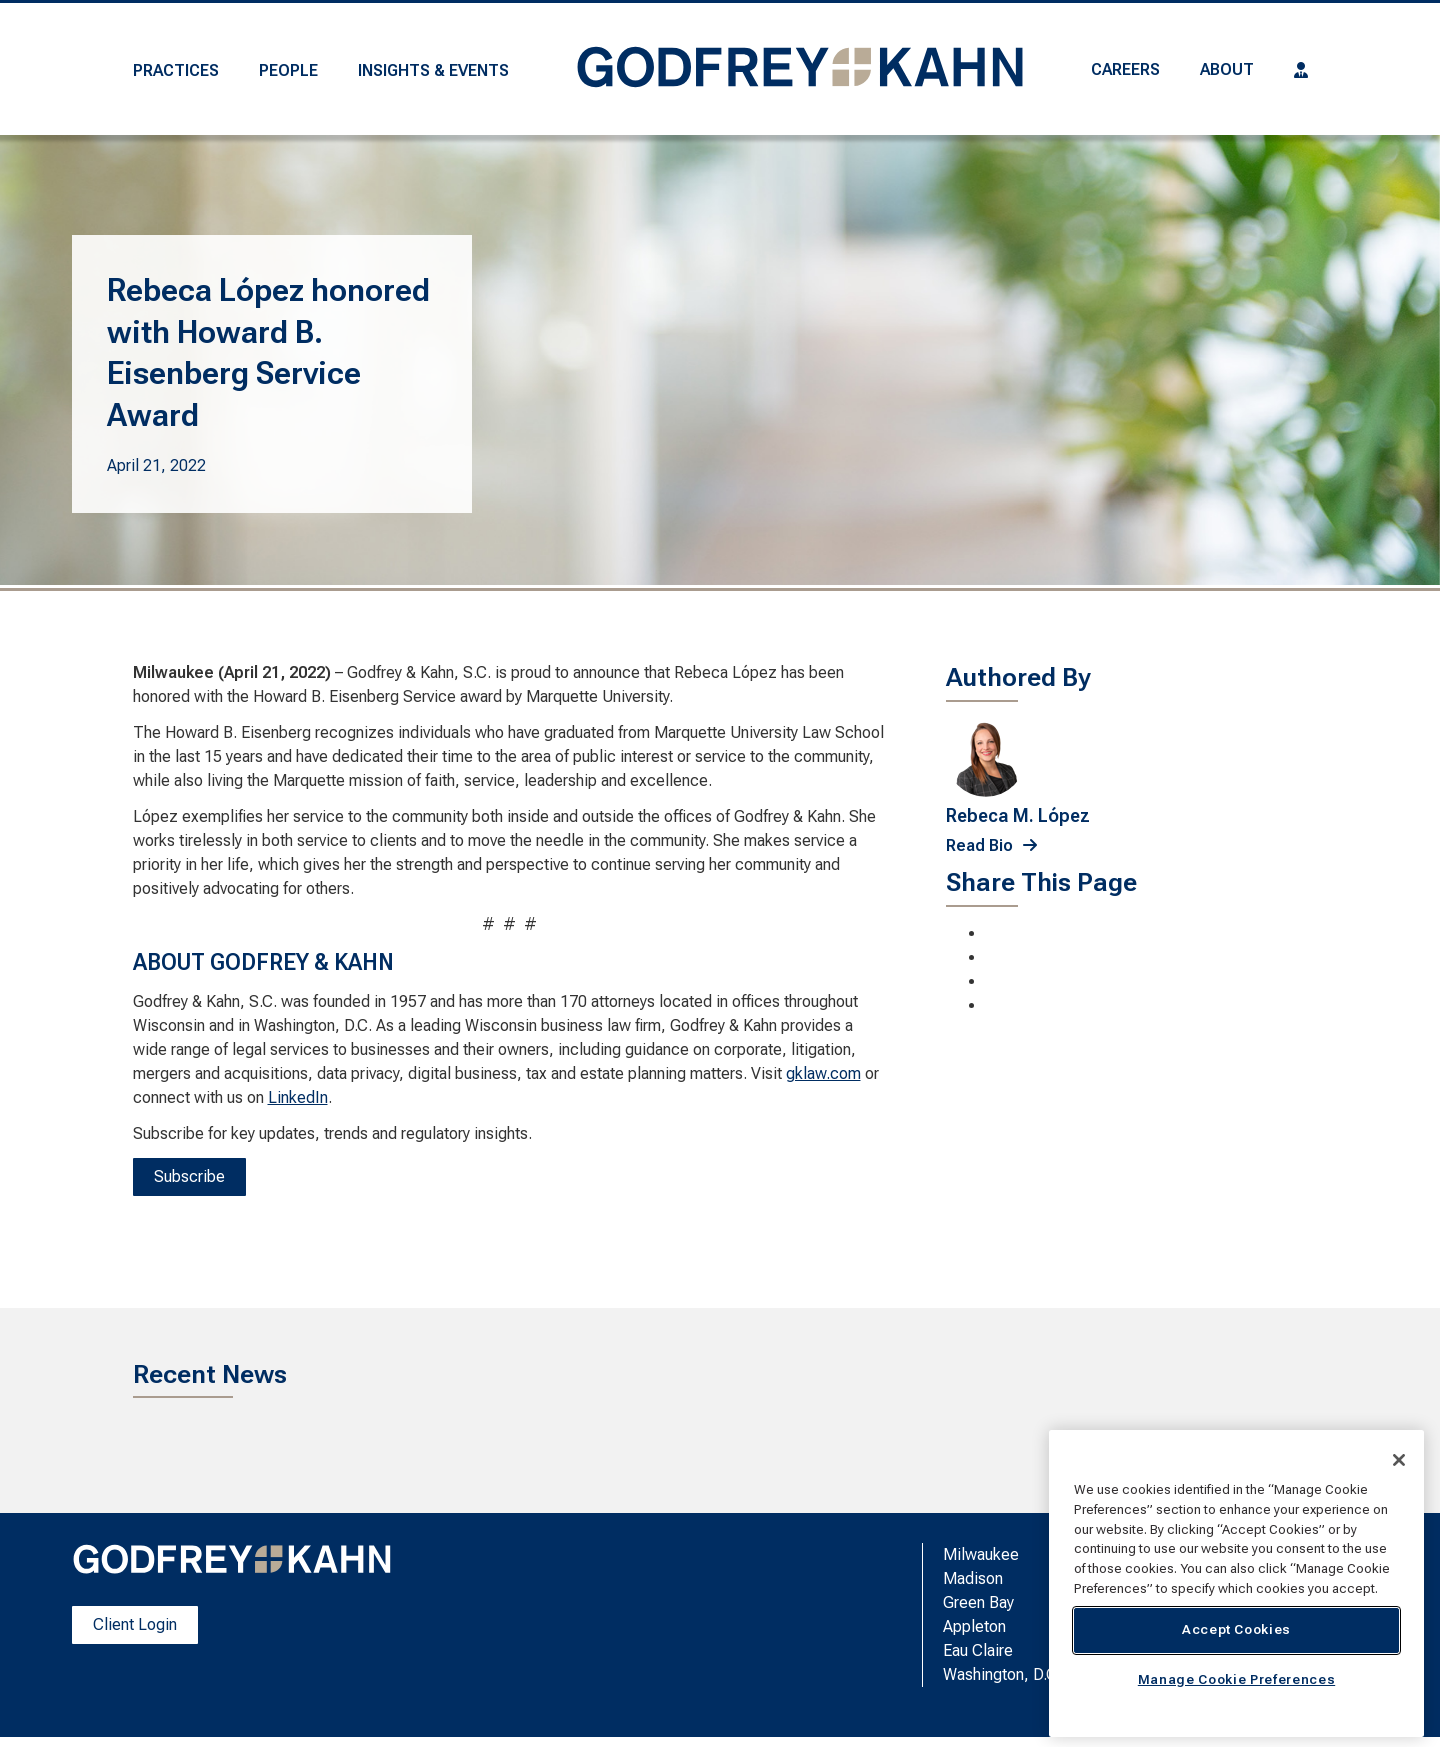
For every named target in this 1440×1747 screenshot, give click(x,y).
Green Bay (978, 1602)
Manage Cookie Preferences (1236, 1679)
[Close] (1399, 1460)
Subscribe (189, 1176)
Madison (973, 1578)
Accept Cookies (1236, 1629)
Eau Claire (978, 1650)
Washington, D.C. (1002, 1674)
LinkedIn (298, 1097)
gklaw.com (823, 1073)
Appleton (974, 1626)
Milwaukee (981, 1554)
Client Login (135, 1624)
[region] (1236, 1583)
